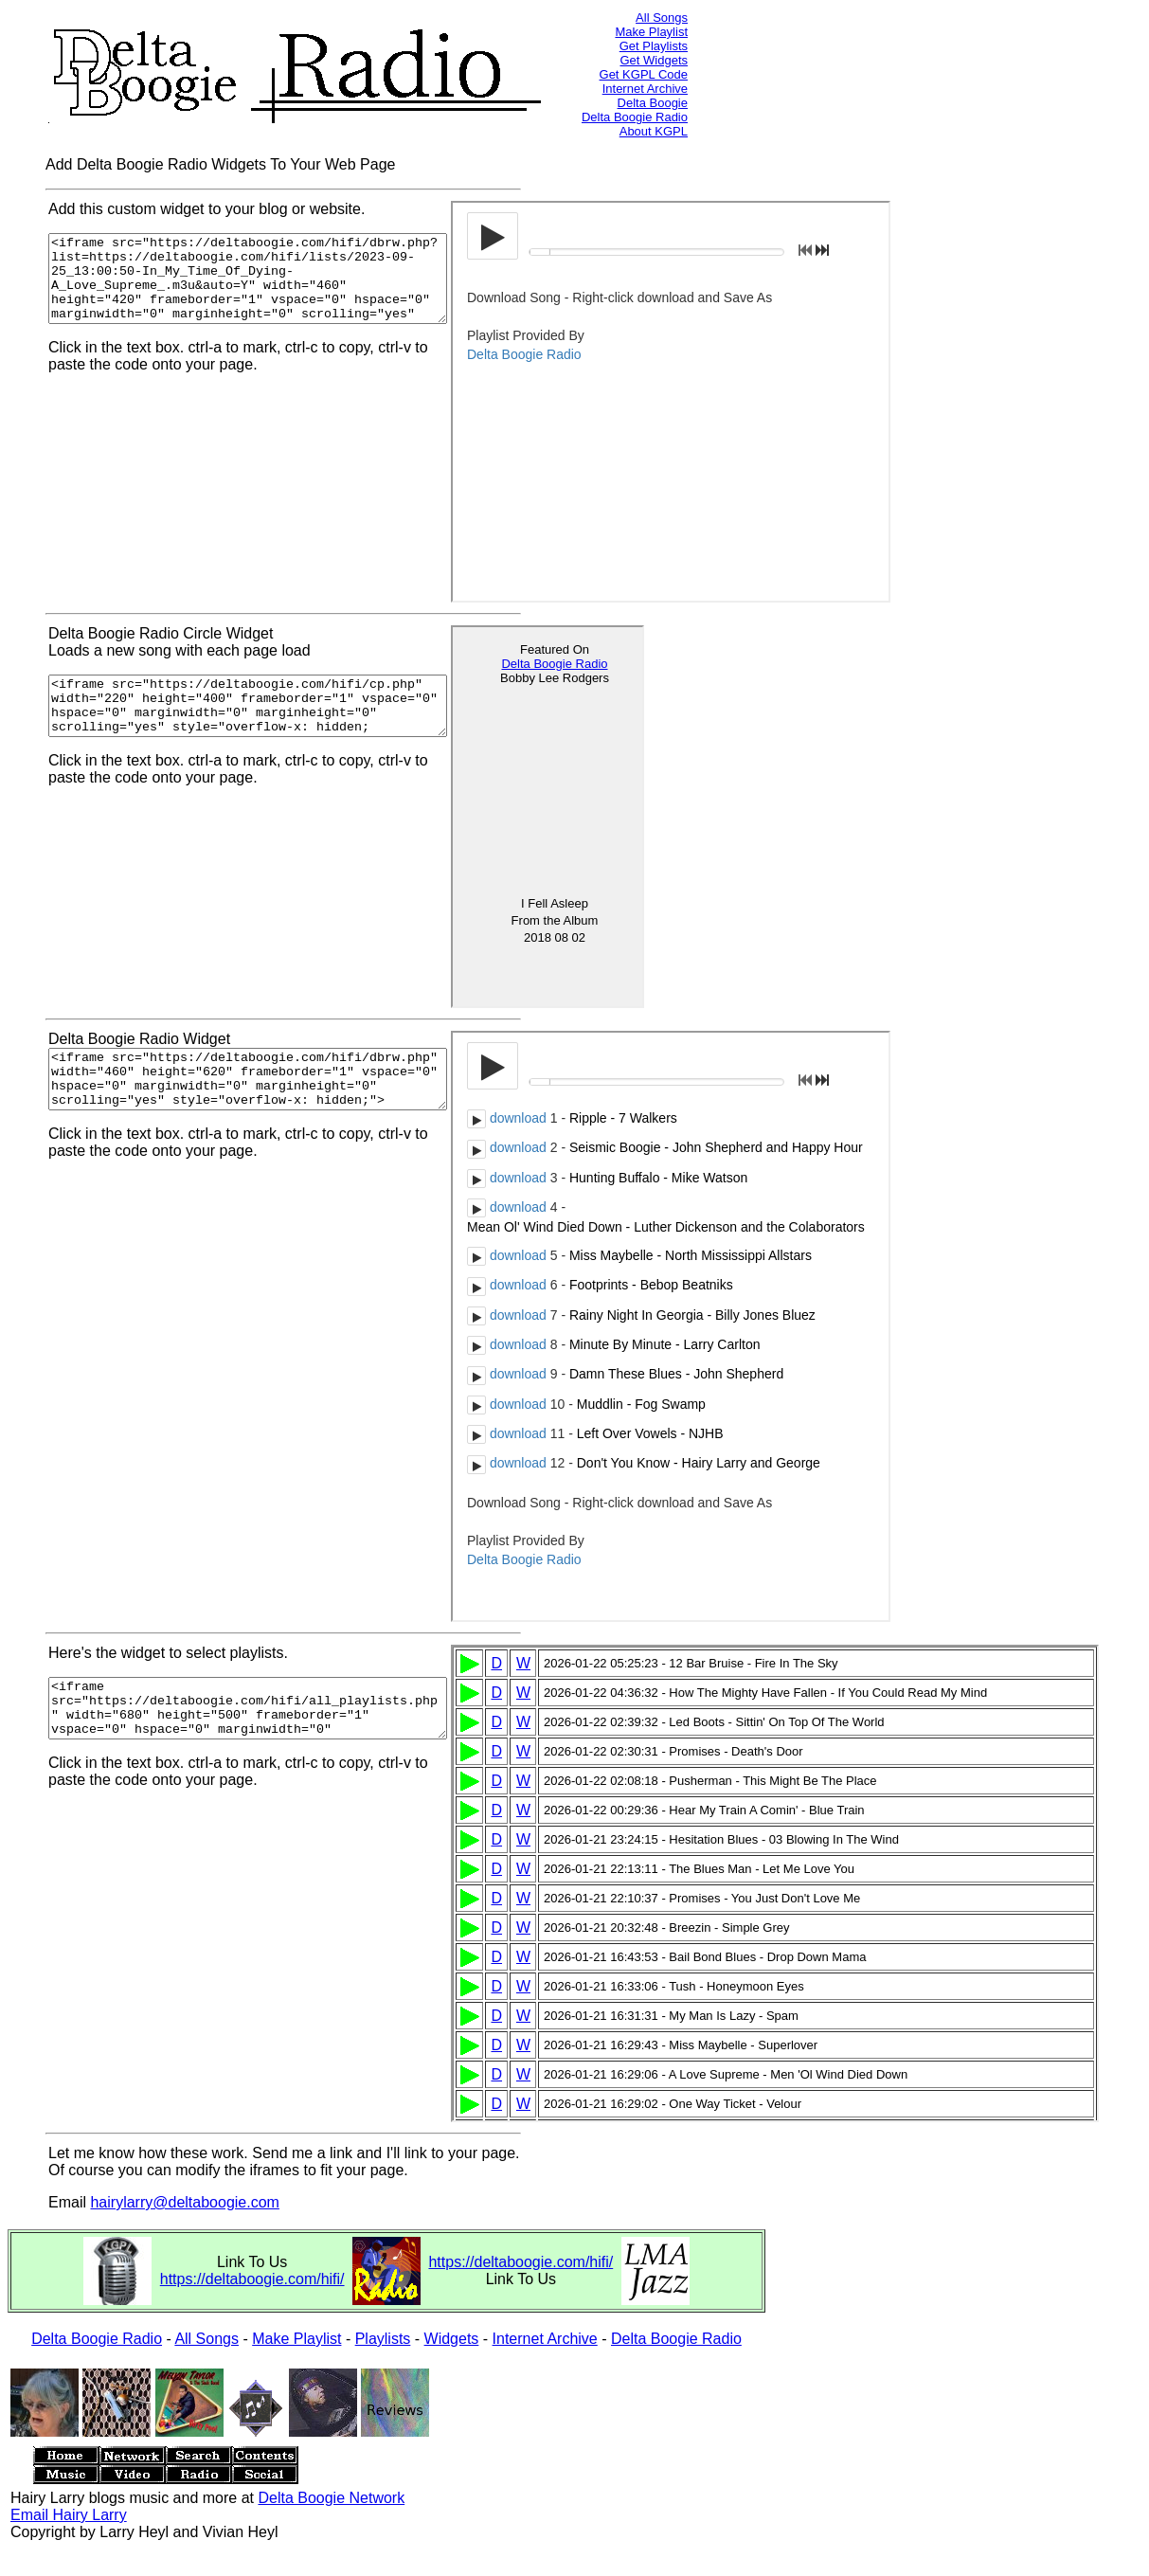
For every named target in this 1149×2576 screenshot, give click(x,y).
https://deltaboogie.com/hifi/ (252, 2279)
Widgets (451, 2339)
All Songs (662, 17)
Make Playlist (651, 32)
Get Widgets (653, 60)
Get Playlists (653, 46)
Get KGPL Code (644, 74)
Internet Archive (645, 88)
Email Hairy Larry (68, 2515)
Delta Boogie (653, 103)
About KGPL (653, 131)
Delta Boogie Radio (635, 117)
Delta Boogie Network (331, 2498)
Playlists (383, 2339)
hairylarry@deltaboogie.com (184, 2202)
